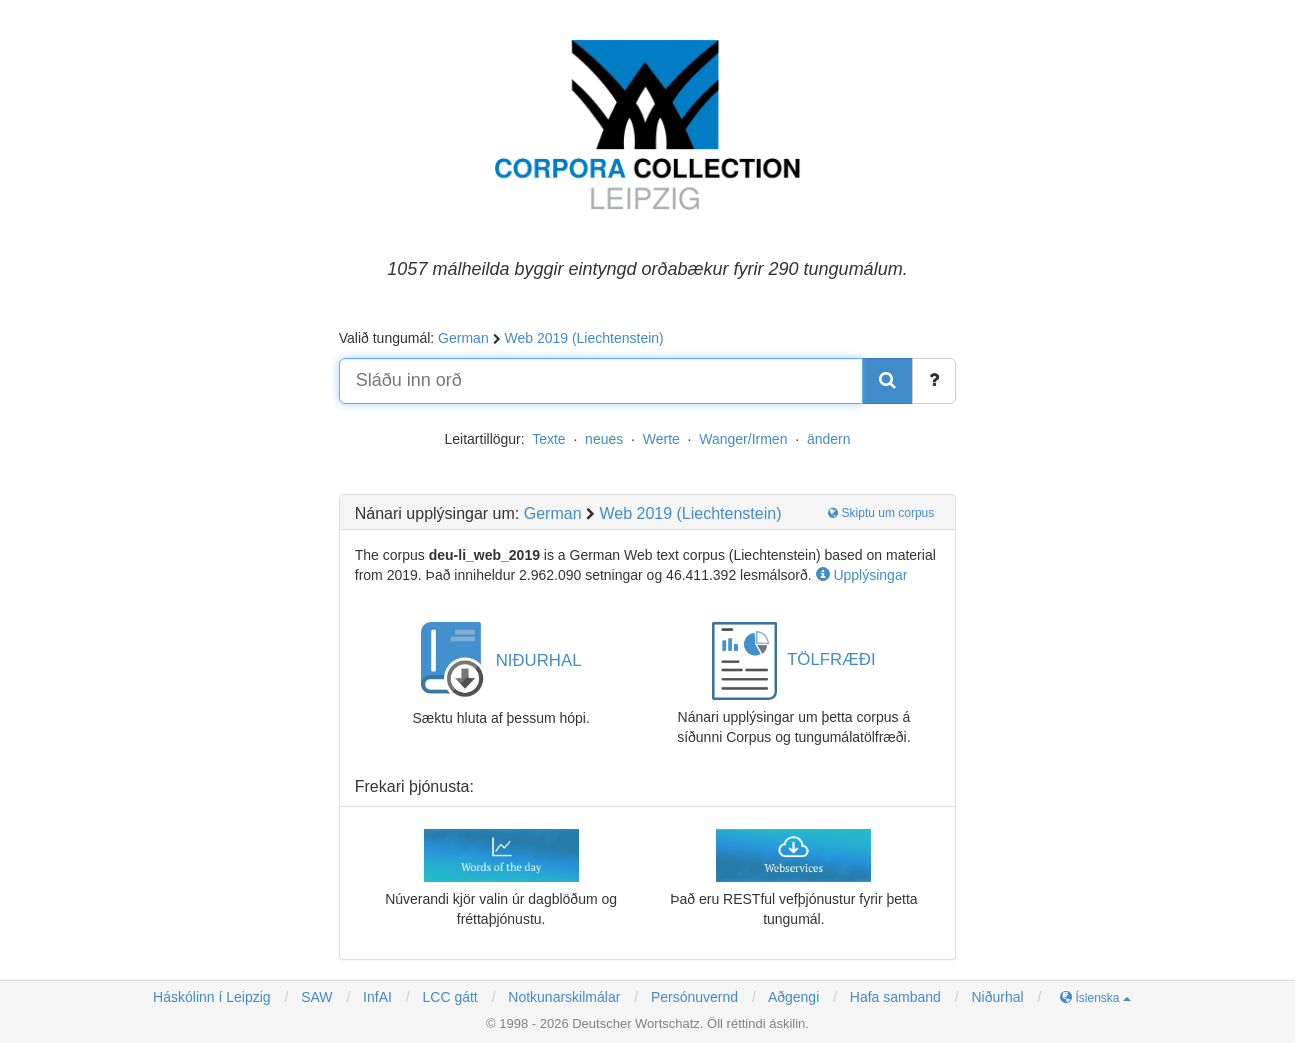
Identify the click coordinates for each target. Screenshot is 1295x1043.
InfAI (375, 997)
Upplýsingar (862, 575)
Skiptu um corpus (881, 513)
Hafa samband (895, 997)
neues (604, 439)
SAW (314, 997)
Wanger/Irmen (743, 439)
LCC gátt (448, 997)
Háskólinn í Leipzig (212, 997)
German (463, 338)
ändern (829, 439)
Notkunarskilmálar (564, 997)
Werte (661, 439)
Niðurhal (997, 997)
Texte (548, 439)
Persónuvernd (694, 997)
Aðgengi (793, 997)
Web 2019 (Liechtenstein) (583, 338)
